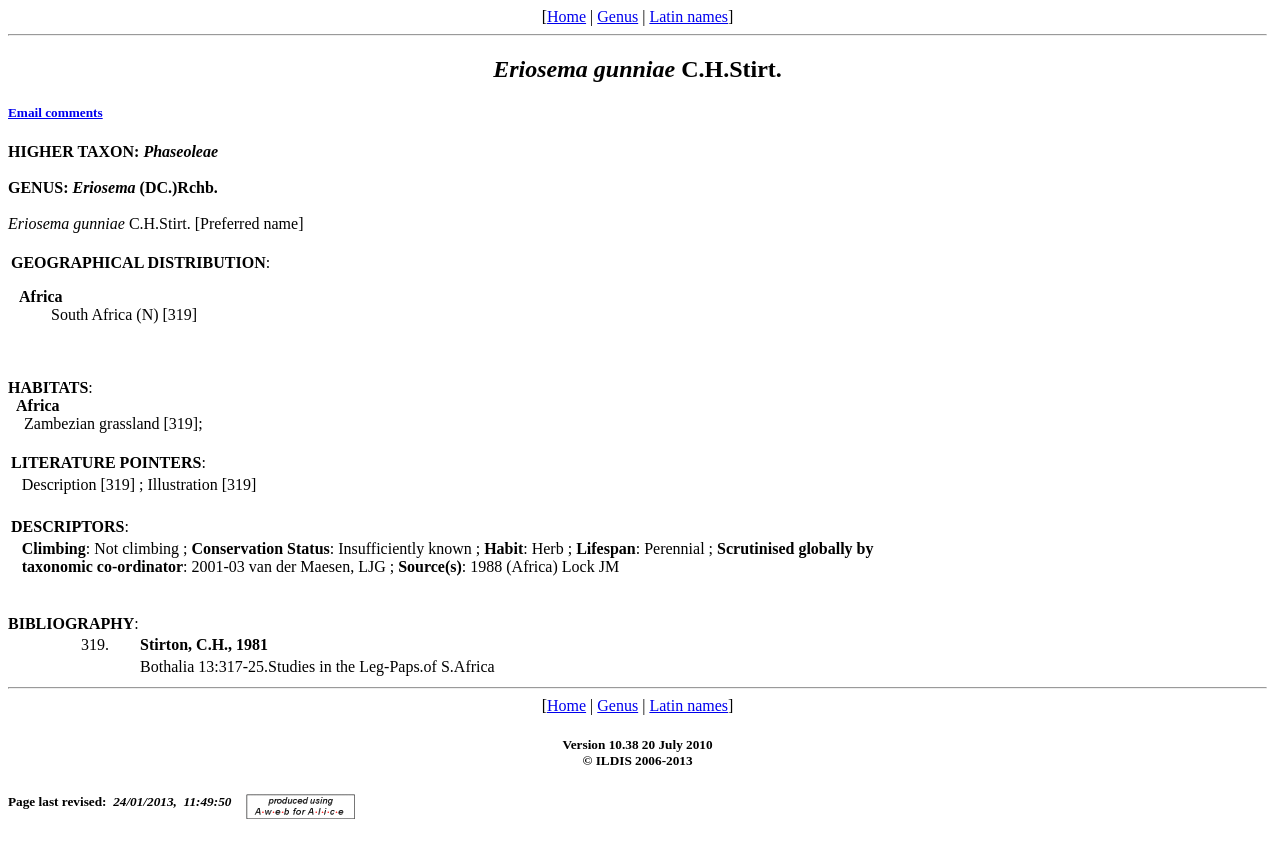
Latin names (688, 16)
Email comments (55, 112)
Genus (617, 16)
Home (566, 16)
